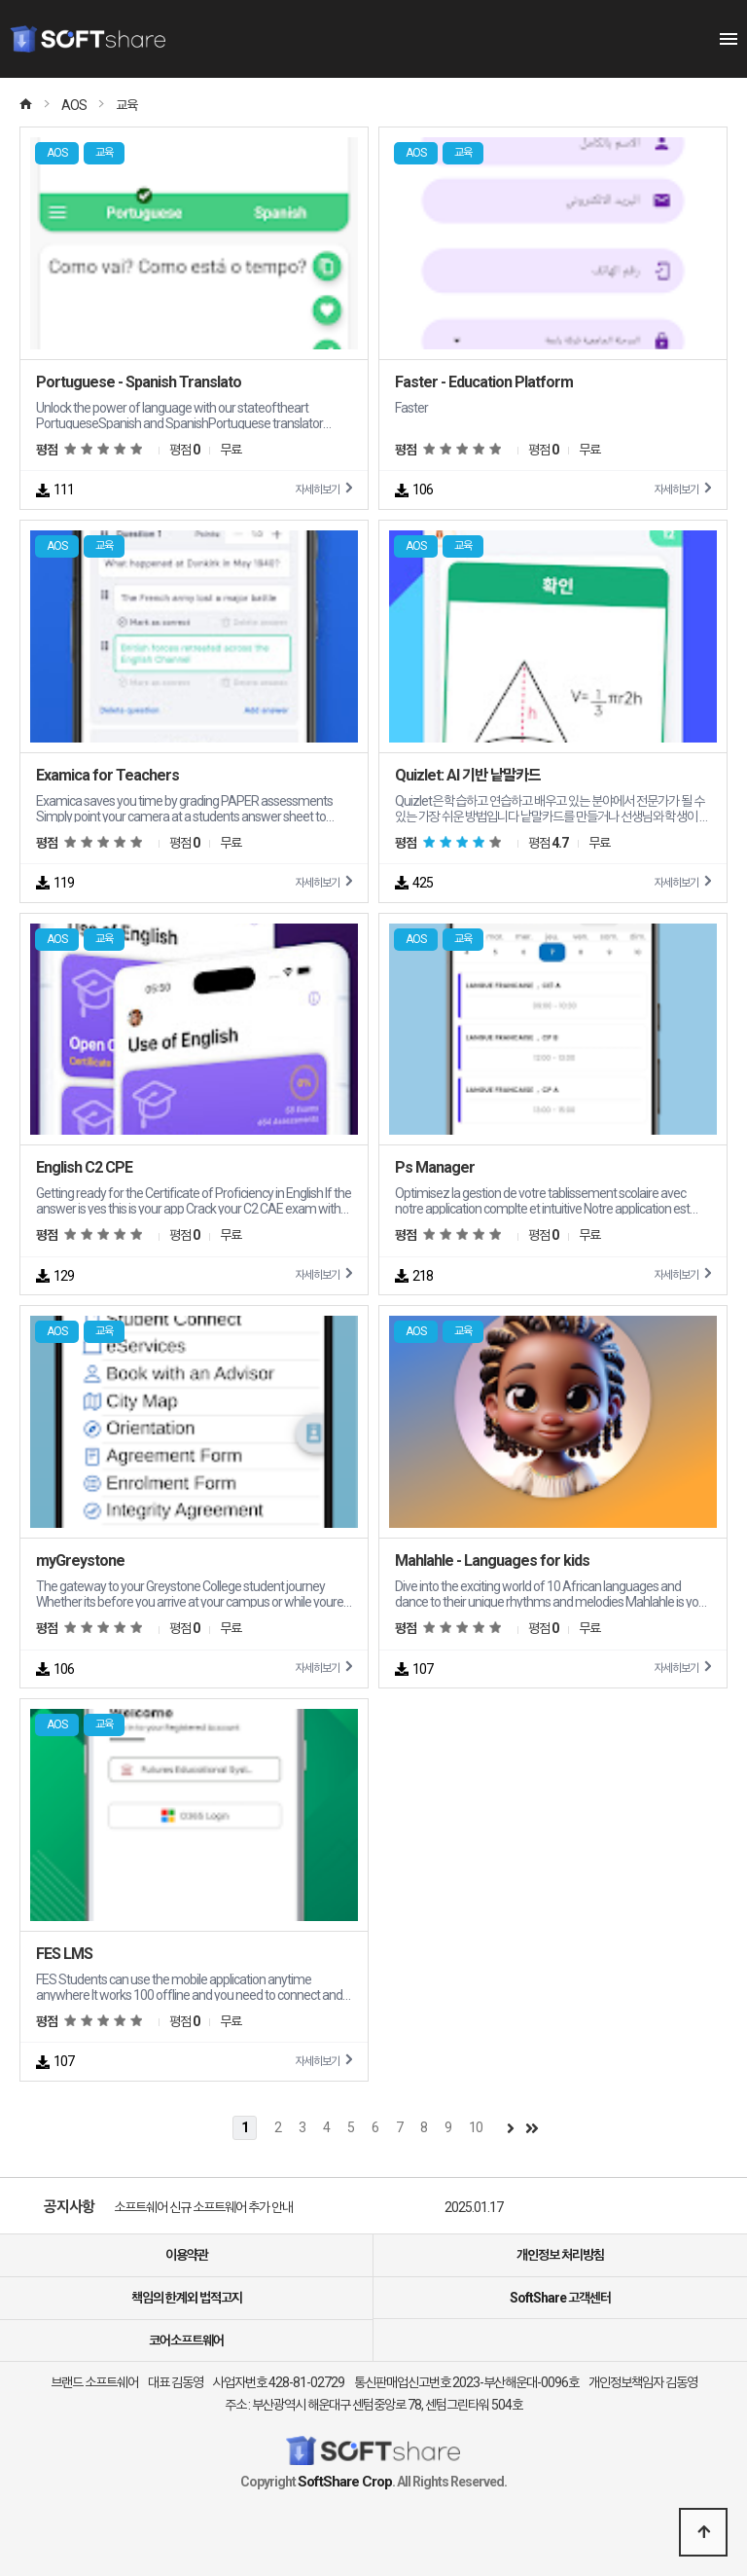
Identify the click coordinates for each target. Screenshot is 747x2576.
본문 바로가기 (0, 0)
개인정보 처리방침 (560, 2255)
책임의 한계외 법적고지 (186, 2297)
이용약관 (186, 2255)
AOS (74, 105)
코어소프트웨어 (186, 2340)
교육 (126, 105)
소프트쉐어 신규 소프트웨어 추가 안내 (203, 2207)
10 (475, 2127)
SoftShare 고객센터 (560, 2297)
